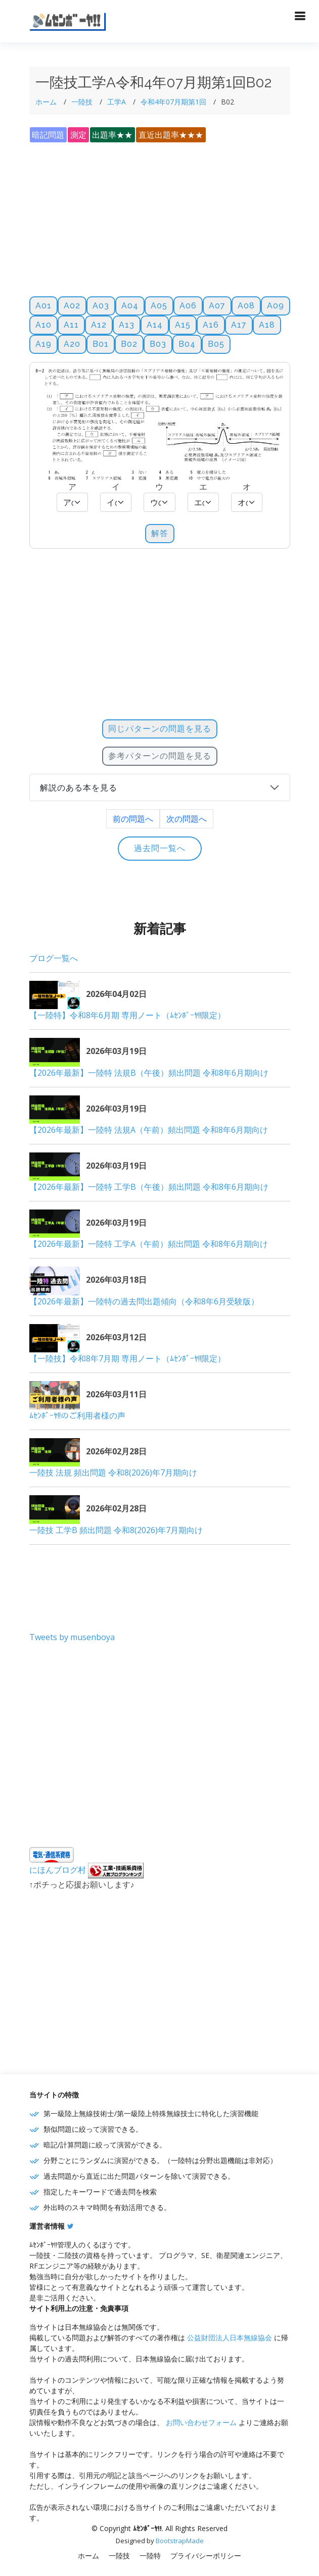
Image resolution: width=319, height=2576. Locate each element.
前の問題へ (133, 818)
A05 (159, 305)
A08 (246, 305)
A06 (188, 305)
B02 (129, 344)
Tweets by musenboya (72, 1637)
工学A (116, 102)
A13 (126, 325)
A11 (71, 325)
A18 (267, 325)
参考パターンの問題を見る (159, 756)
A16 (211, 325)
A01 (43, 305)
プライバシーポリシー (205, 2555)
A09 (275, 305)
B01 (101, 344)
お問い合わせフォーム (201, 2422)
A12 (99, 325)
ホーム (46, 102)
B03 (158, 344)
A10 (43, 325)
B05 (216, 344)
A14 (155, 325)
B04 (187, 344)
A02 (72, 305)
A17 (239, 325)
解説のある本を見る (78, 788)
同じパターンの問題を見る (159, 728)
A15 (183, 325)
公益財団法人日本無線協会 (229, 2337)
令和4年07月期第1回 (173, 102)
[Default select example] (72, 502)
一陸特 (150, 2555)
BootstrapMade (180, 2540)
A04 (130, 305)
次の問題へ (186, 818)
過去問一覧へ (160, 848)
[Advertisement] (159, 213)
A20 (72, 344)
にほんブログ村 (57, 1869)
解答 (159, 533)
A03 (101, 305)
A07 (217, 305)
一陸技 (82, 102)
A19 (43, 344)
